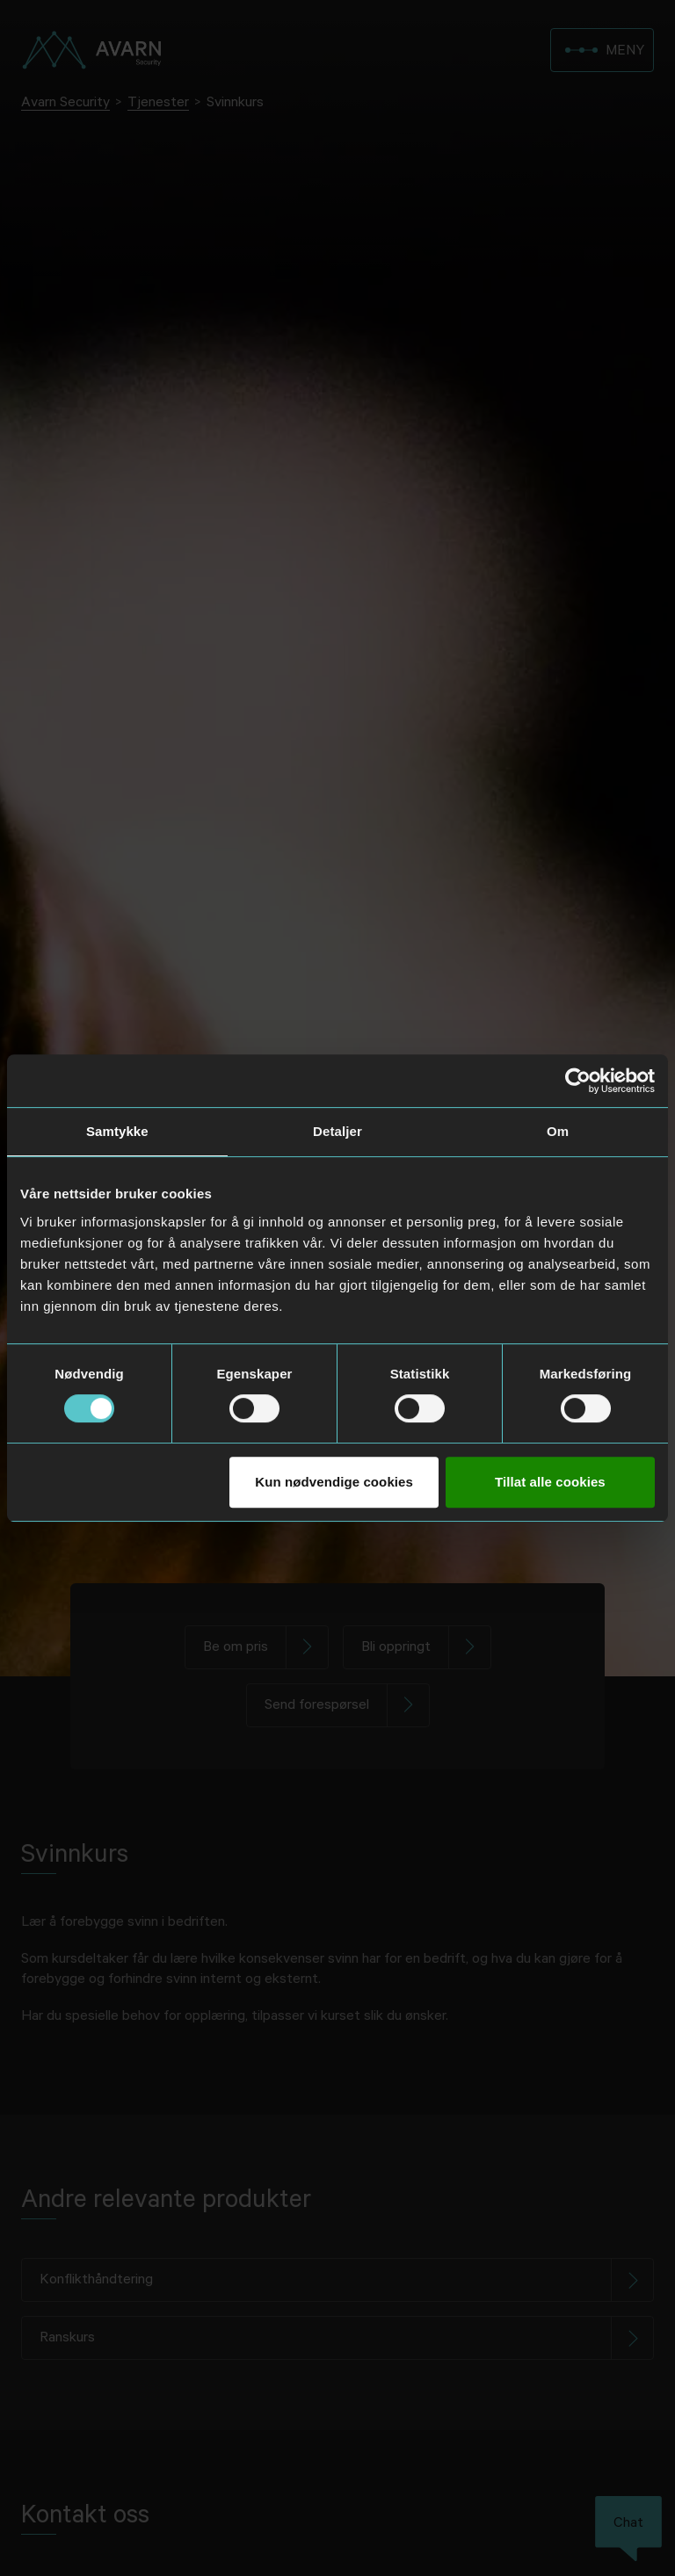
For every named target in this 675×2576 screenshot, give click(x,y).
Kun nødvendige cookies (334, 1481)
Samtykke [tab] (117, 1131)
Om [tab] (558, 1131)
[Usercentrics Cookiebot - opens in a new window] (578, 1080)
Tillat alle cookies (550, 1481)
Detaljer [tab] (337, 1131)
